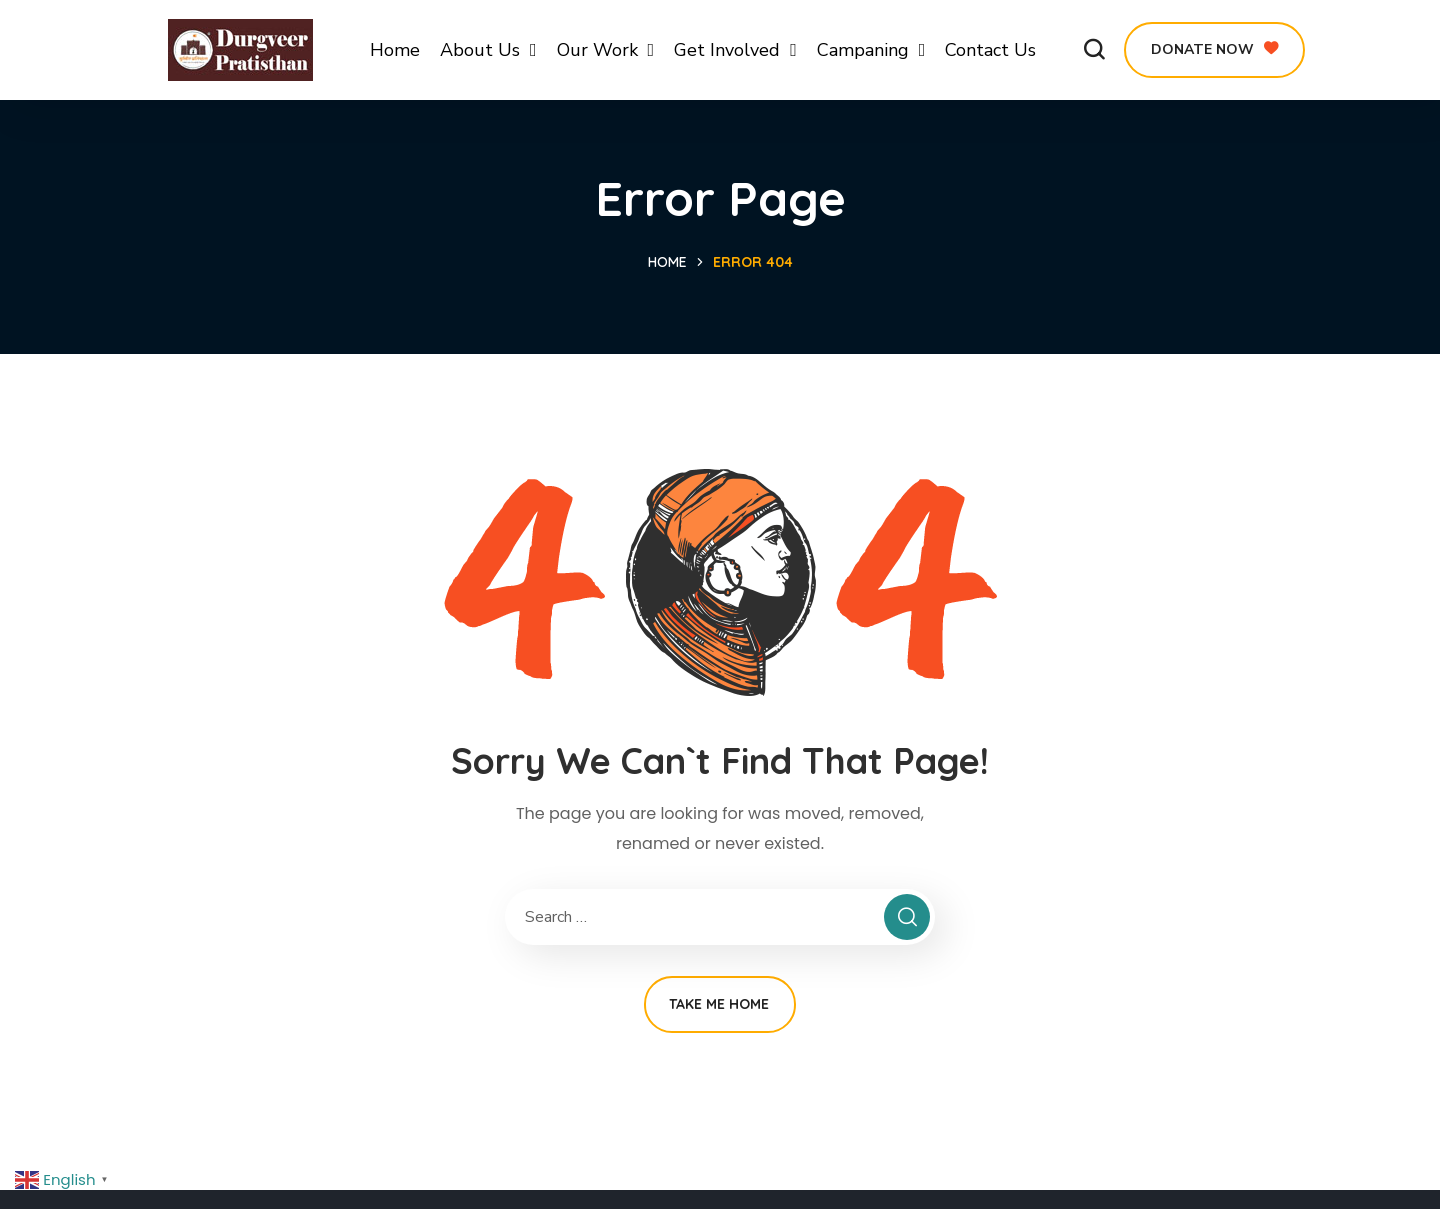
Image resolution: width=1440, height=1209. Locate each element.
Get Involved (735, 50)
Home (395, 50)
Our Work (606, 50)
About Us (488, 50)
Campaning (871, 50)
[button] (1094, 50)
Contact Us (990, 50)
